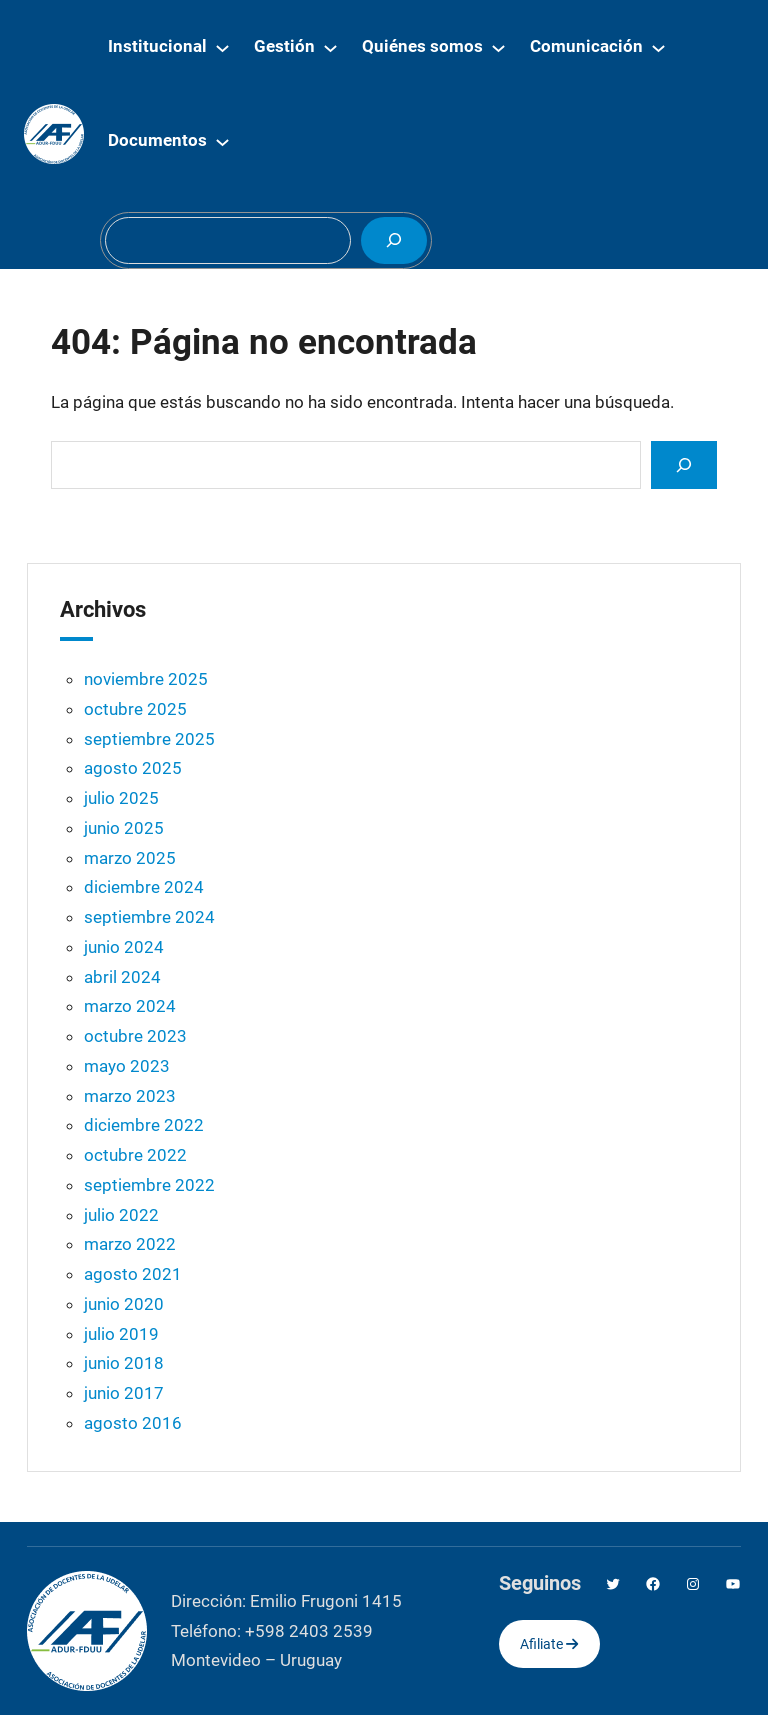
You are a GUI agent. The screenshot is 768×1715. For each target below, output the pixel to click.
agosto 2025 (133, 768)
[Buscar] (394, 240)
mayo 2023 (127, 1066)
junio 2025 (124, 828)
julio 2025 (121, 798)
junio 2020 (124, 1304)
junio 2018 (124, 1363)
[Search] (684, 464)
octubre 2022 (135, 1155)
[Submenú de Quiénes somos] (498, 47)
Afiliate (549, 1644)
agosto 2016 (133, 1423)
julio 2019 (121, 1334)
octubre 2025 (135, 709)
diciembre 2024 (144, 887)
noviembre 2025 (146, 679)
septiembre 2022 (149, 1185)
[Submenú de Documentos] (222, 141)
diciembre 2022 (144, 1125)
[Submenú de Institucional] (222, 47)
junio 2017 (124, 1393)
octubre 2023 (135, 1036)
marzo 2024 (130, 1006)
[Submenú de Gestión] (330, 47)
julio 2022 (121, 1215)
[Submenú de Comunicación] (658, 47)
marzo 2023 (130, 1096)
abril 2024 (122, 977)
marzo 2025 (130, 858)
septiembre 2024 (149, 917)
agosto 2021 (133, 1274)
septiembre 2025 (149, 739)
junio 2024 (124, 947)
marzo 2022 (130, 1244)
